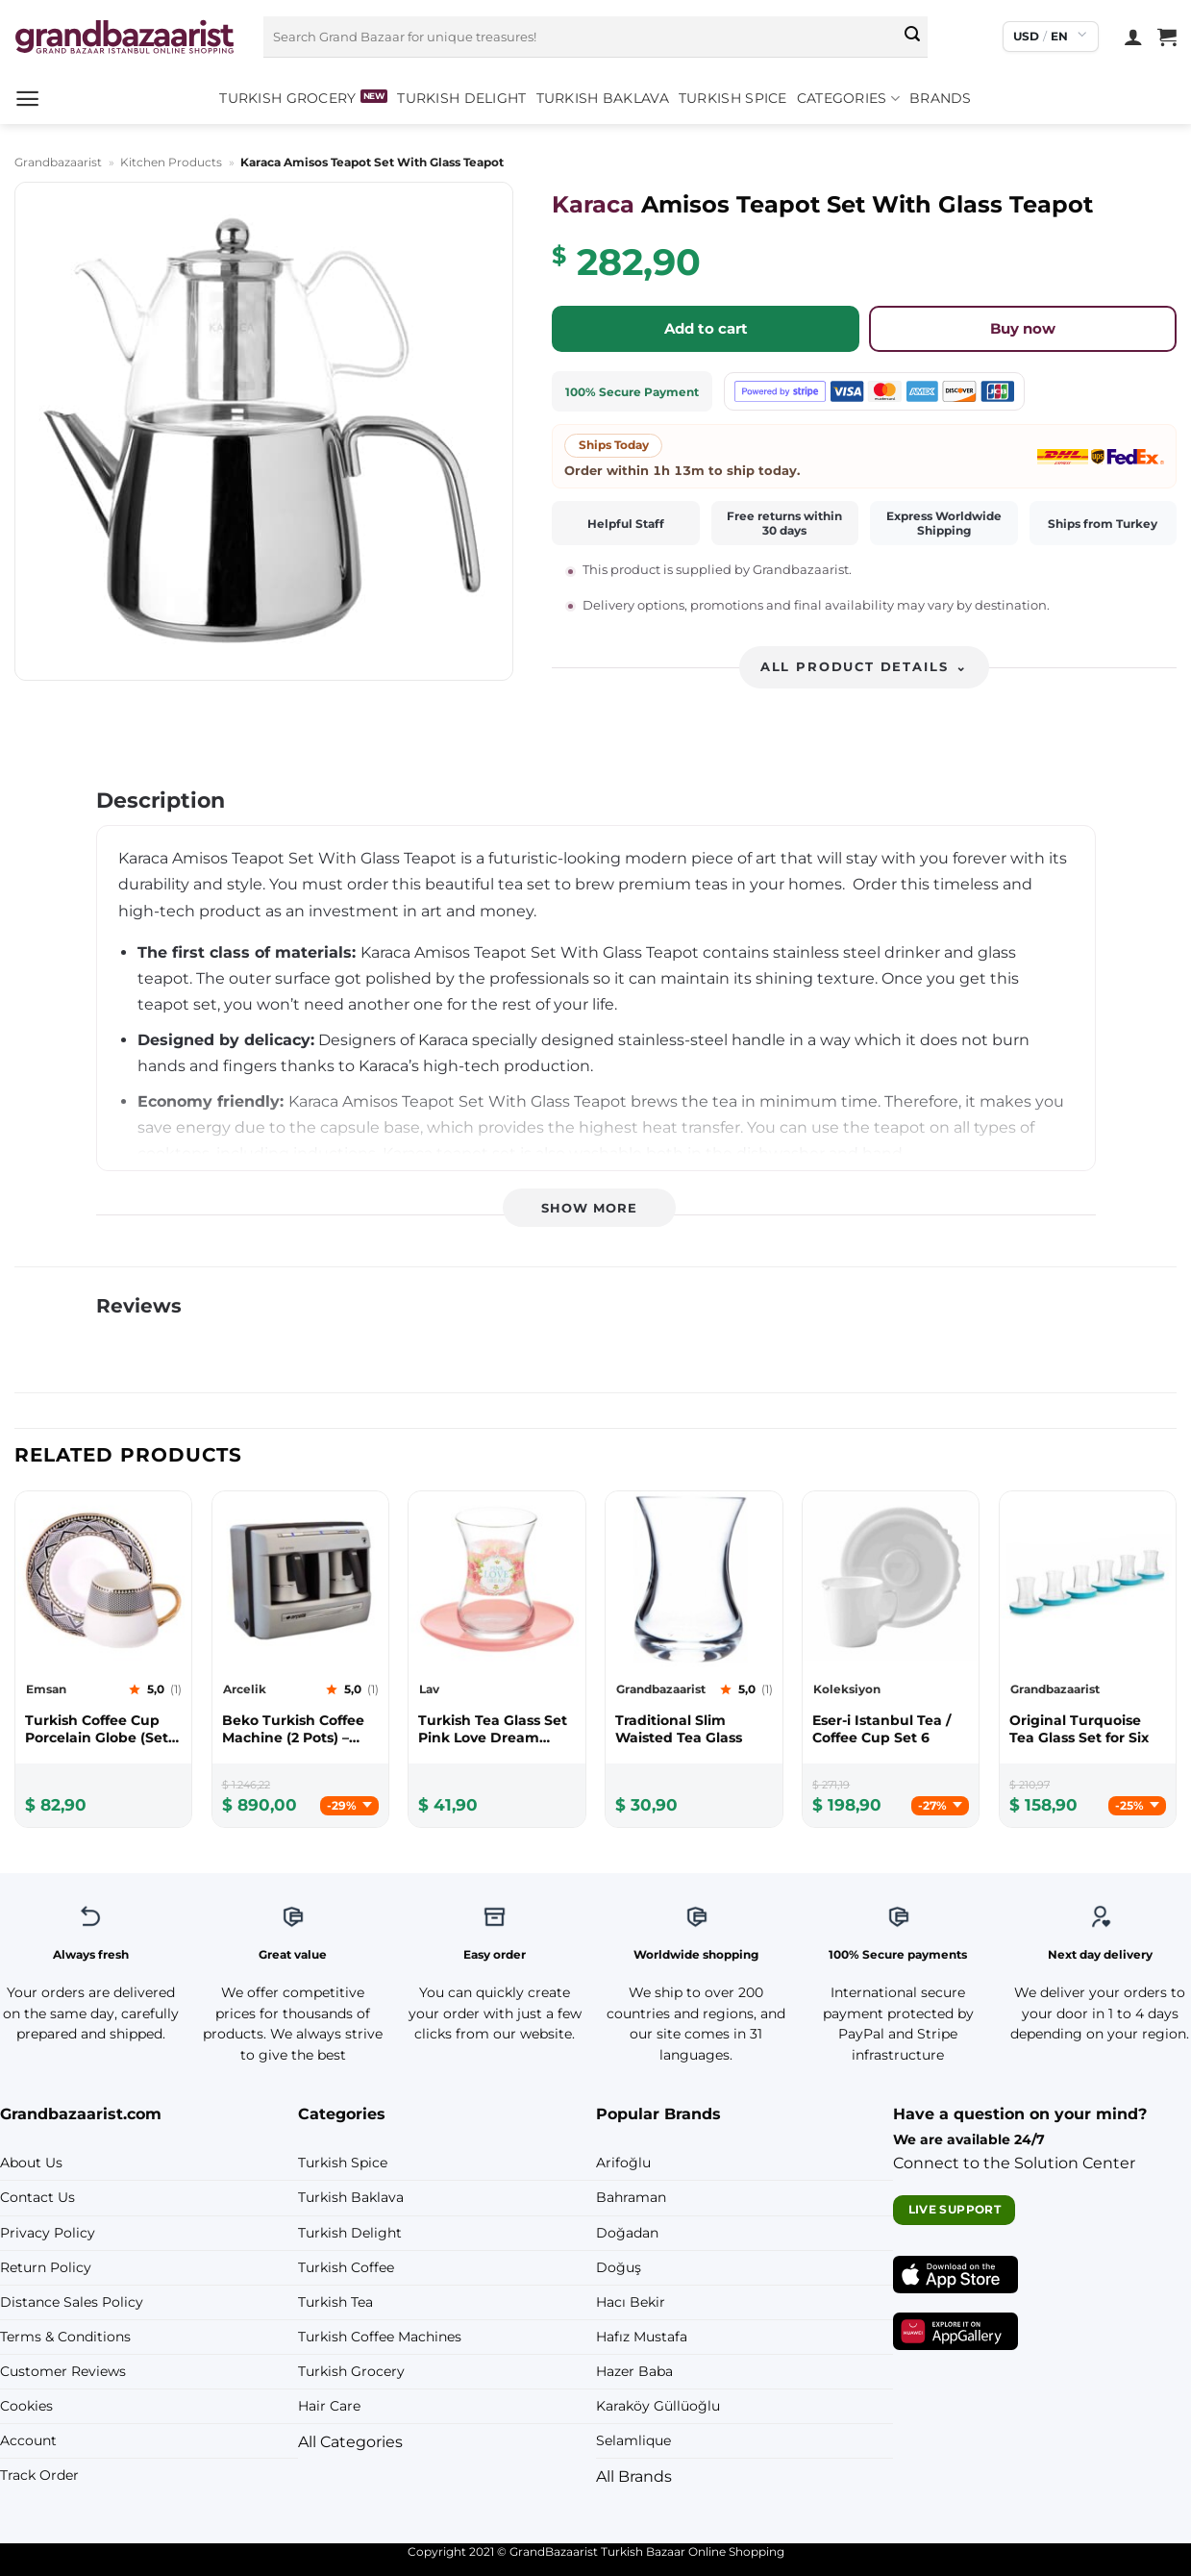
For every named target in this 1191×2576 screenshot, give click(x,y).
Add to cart (706, 328)
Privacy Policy (47, 2232)
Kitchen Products (171, 162)
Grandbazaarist (58, 162)
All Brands (634, 2476)
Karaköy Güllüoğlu (658, 2405)
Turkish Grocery (287, 98)
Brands (940, 98)
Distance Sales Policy (71, 2302)
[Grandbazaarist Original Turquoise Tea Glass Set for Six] (1087, 1729)
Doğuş (618, 2267)
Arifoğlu (623, 2162)
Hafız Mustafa (641, 2336)
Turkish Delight (461, 98)
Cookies (26, 2405)
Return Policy (45, 2267)
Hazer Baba (634, 2371)
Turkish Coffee (346, 2267)
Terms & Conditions (65, 2336)
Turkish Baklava (602, 98)
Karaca (593, 204)
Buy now (1022, 328)
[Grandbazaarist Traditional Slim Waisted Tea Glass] (693, 1729)
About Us (31, 2162)
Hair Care (329, 2405)
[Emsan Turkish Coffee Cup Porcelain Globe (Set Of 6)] (103, 1729)
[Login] (1133, 36)
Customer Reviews (63, 2371)
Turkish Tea (335, 2302)
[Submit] (913, 36)
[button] (27, 98)
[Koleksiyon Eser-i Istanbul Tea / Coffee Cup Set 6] (890, 1729)
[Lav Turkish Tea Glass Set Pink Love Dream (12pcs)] (496, 1729)
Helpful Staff (625, 523)
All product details (864, 667)
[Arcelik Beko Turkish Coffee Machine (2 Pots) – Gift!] (300, 1729)
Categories (848, 98)
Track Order (39, 2475)
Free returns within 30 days (784, 523)
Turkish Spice (733, 98)
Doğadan (627, 2232)
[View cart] (1167, 36)
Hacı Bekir (630, 2302)
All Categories (350, 2442)
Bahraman (631, 2197)
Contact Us (37, 2197)
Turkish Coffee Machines (379, 2336)
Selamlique (633, 2440)
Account (28, 2440)
